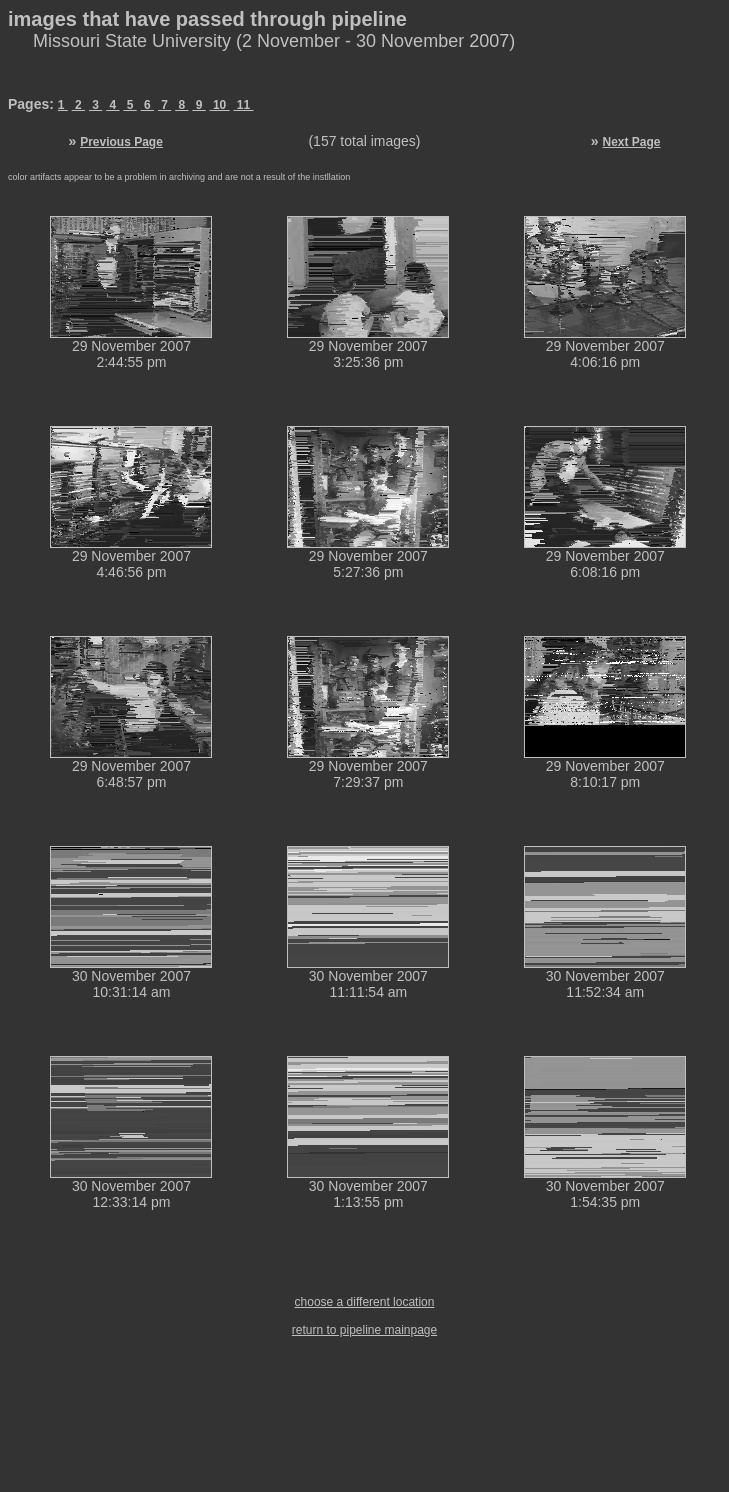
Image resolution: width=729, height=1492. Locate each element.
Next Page (631, 142)
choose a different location (365, 1302)
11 (244, 105)
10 (220, 105)
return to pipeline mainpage (364, 1330)
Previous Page (121, 142)
